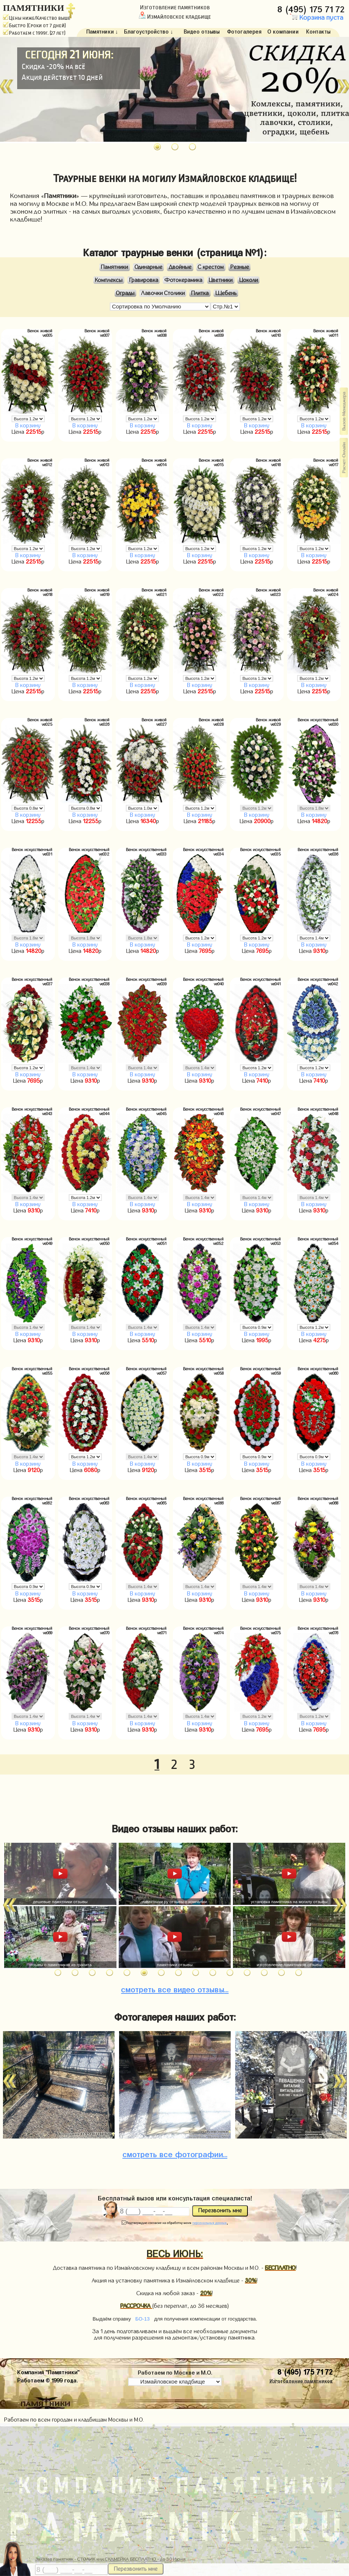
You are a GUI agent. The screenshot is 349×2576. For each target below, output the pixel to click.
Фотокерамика (183, 280)
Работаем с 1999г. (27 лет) (34, 33)
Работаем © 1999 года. (47, 2379)
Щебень (226, 293)
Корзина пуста (316, 17)
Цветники (221, 280)
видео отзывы (174, 1988)
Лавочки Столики (163, 293)
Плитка (200, 293)
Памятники (114, 267)
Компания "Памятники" (48, 2371)
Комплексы (108, 280)
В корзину (28, 426)
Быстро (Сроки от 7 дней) (34, 25)
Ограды (125, 293)
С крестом (211, 267)
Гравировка (143, 280)
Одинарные (148, 267)
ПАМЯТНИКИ (33, 8)
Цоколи (248, 280)
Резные (239, 267)
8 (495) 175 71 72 (312, 7)
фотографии (174, 2153)
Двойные (180, 267)
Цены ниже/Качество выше (37, 18)
